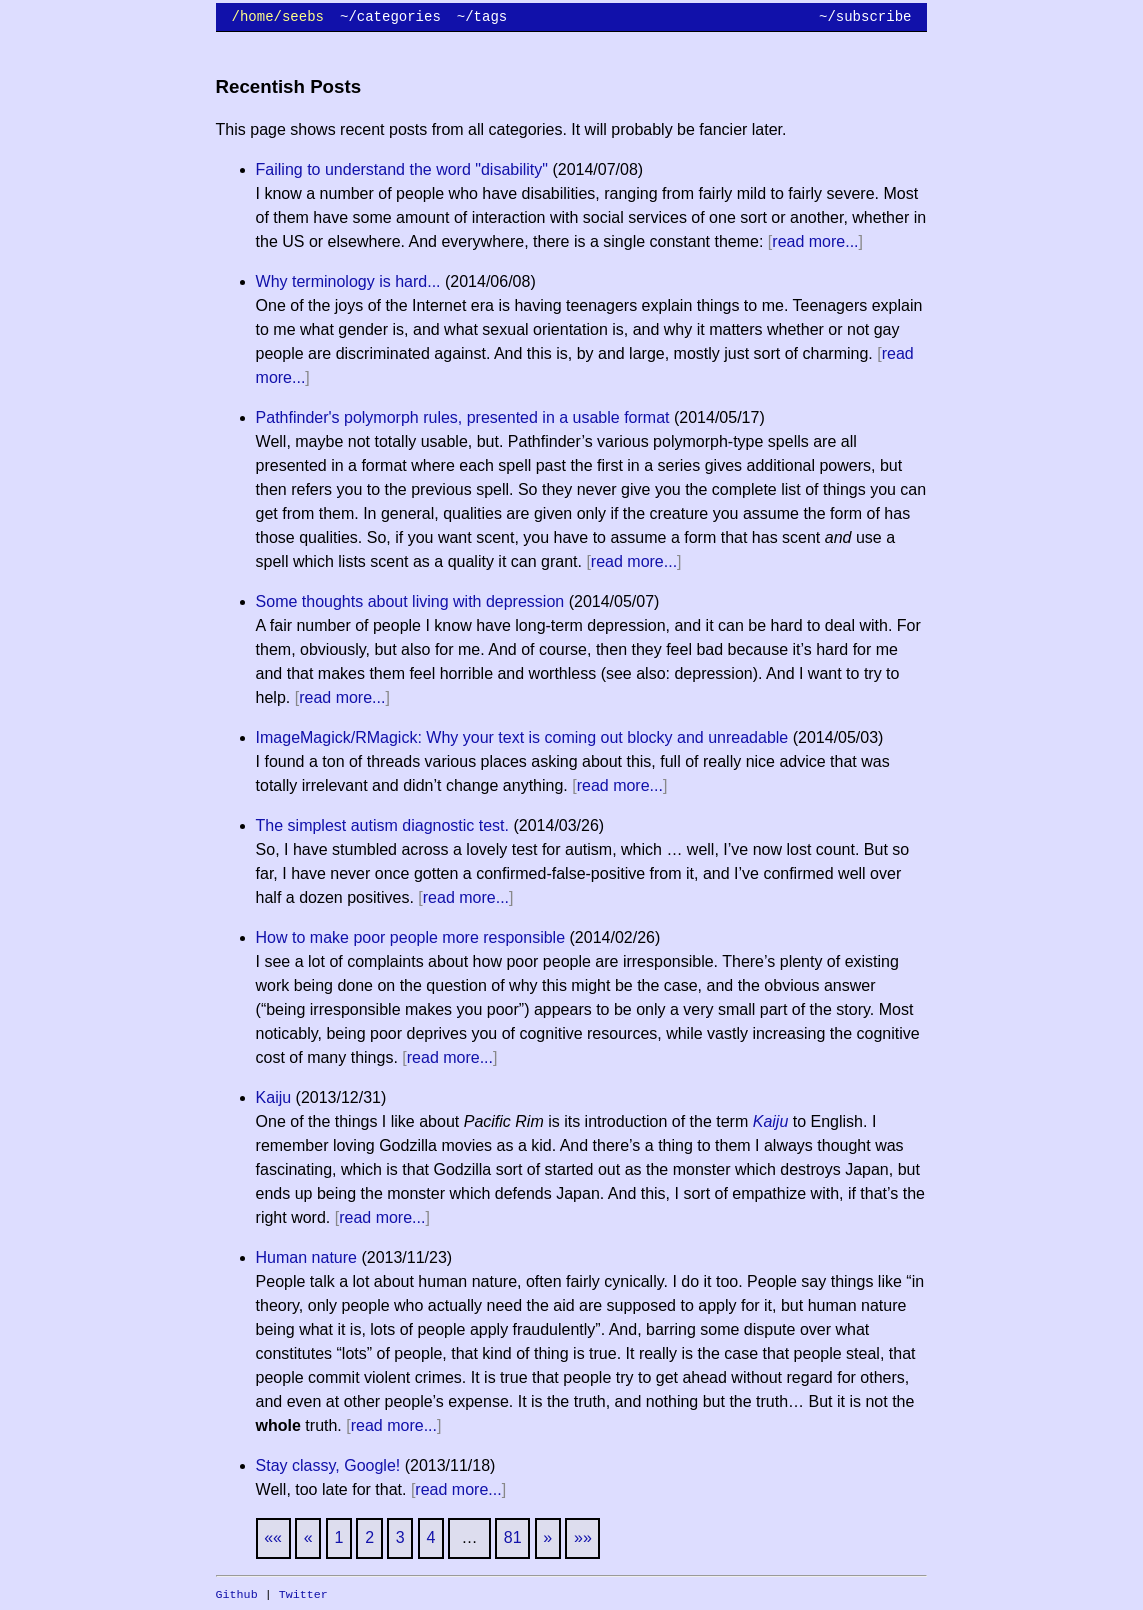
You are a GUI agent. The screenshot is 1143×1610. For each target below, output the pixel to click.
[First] (273, 1537)
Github (237, 1595)
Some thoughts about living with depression (410, 601)
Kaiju (274, 1097)
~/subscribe (865, 17)
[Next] (547, 1537)
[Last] (583, 1537)
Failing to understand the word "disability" (402, 169)
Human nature (306, 1257)
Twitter (303, 1595)
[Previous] (308, 1537)
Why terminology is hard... (348, 281)
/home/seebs (278, 17)
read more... (815, 241)
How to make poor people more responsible (411, 937)
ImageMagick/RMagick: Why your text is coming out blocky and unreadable (522, 737)
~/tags (482, 17)
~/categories (390, 17)
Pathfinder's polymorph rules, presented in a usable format (463, 417)
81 (513, 1537)
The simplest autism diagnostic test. (382, 825)
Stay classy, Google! (328, 1465)
